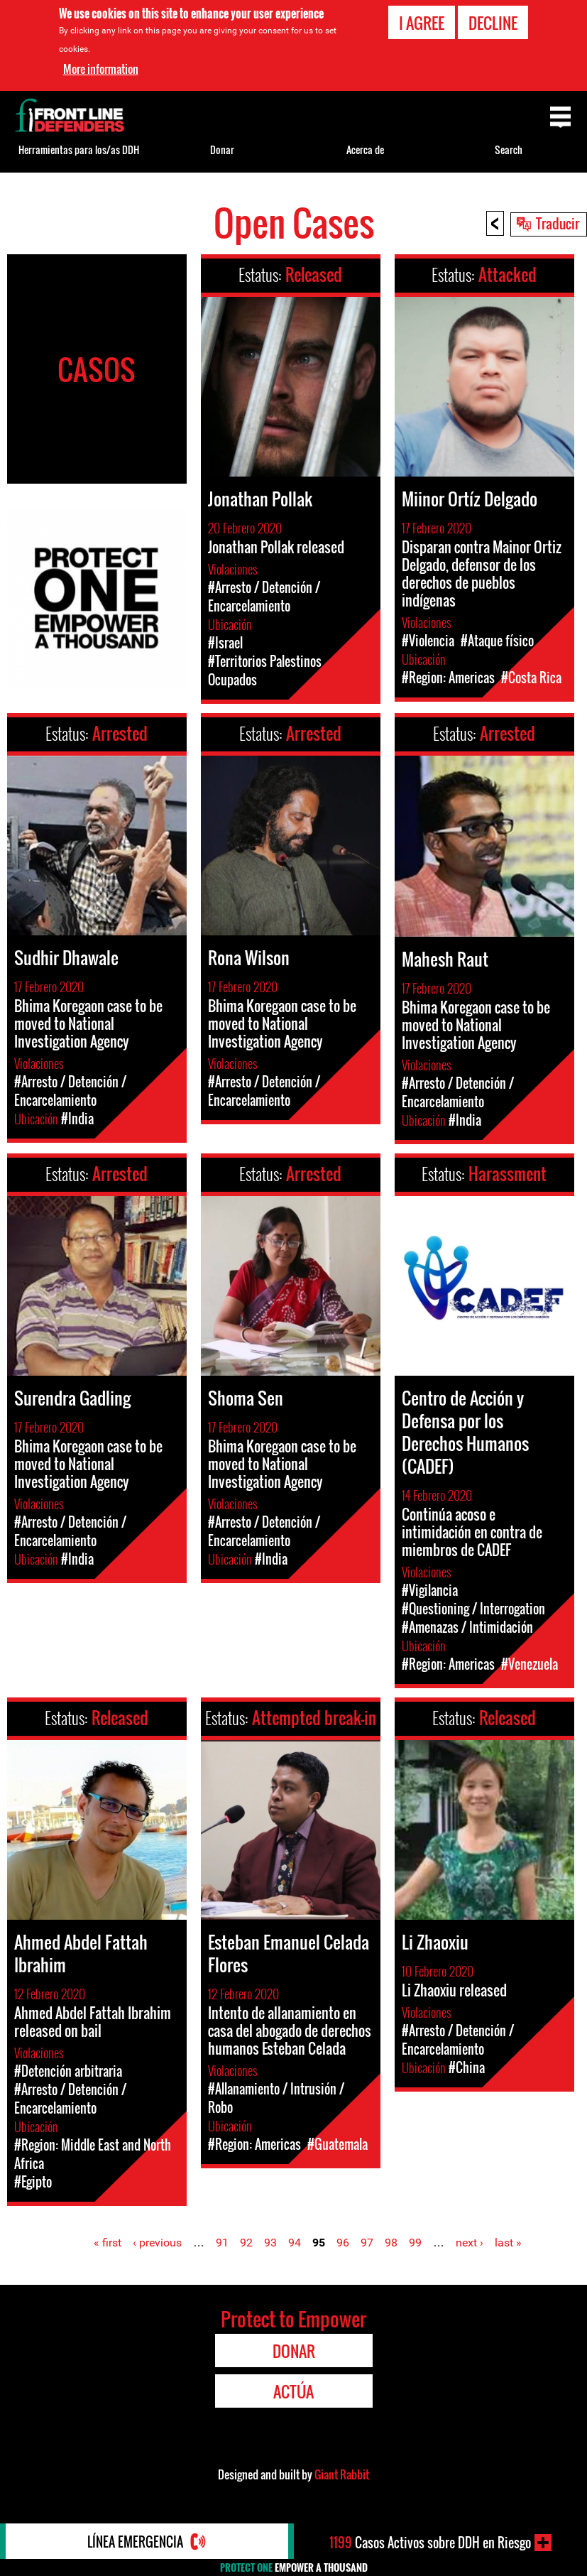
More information (100, 68)
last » (508, 2242)
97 (367, 2242)
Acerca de (365, 149)
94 (294, 2242)
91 (222, 2242)
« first (107, 2242)
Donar (222, 149)
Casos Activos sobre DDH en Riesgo (430, 2542)
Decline (492, 22)
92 (246, 2242)
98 (391, 2242)
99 (415, 2242)
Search (508, 149)
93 (270, 2242)
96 (342, 2242)
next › (469, 2242)
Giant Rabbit (341, 2474)
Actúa (293, 2391)
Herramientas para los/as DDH (78, 149)
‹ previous (157, 2242)
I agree (421, 22)
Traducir (557, 223)
